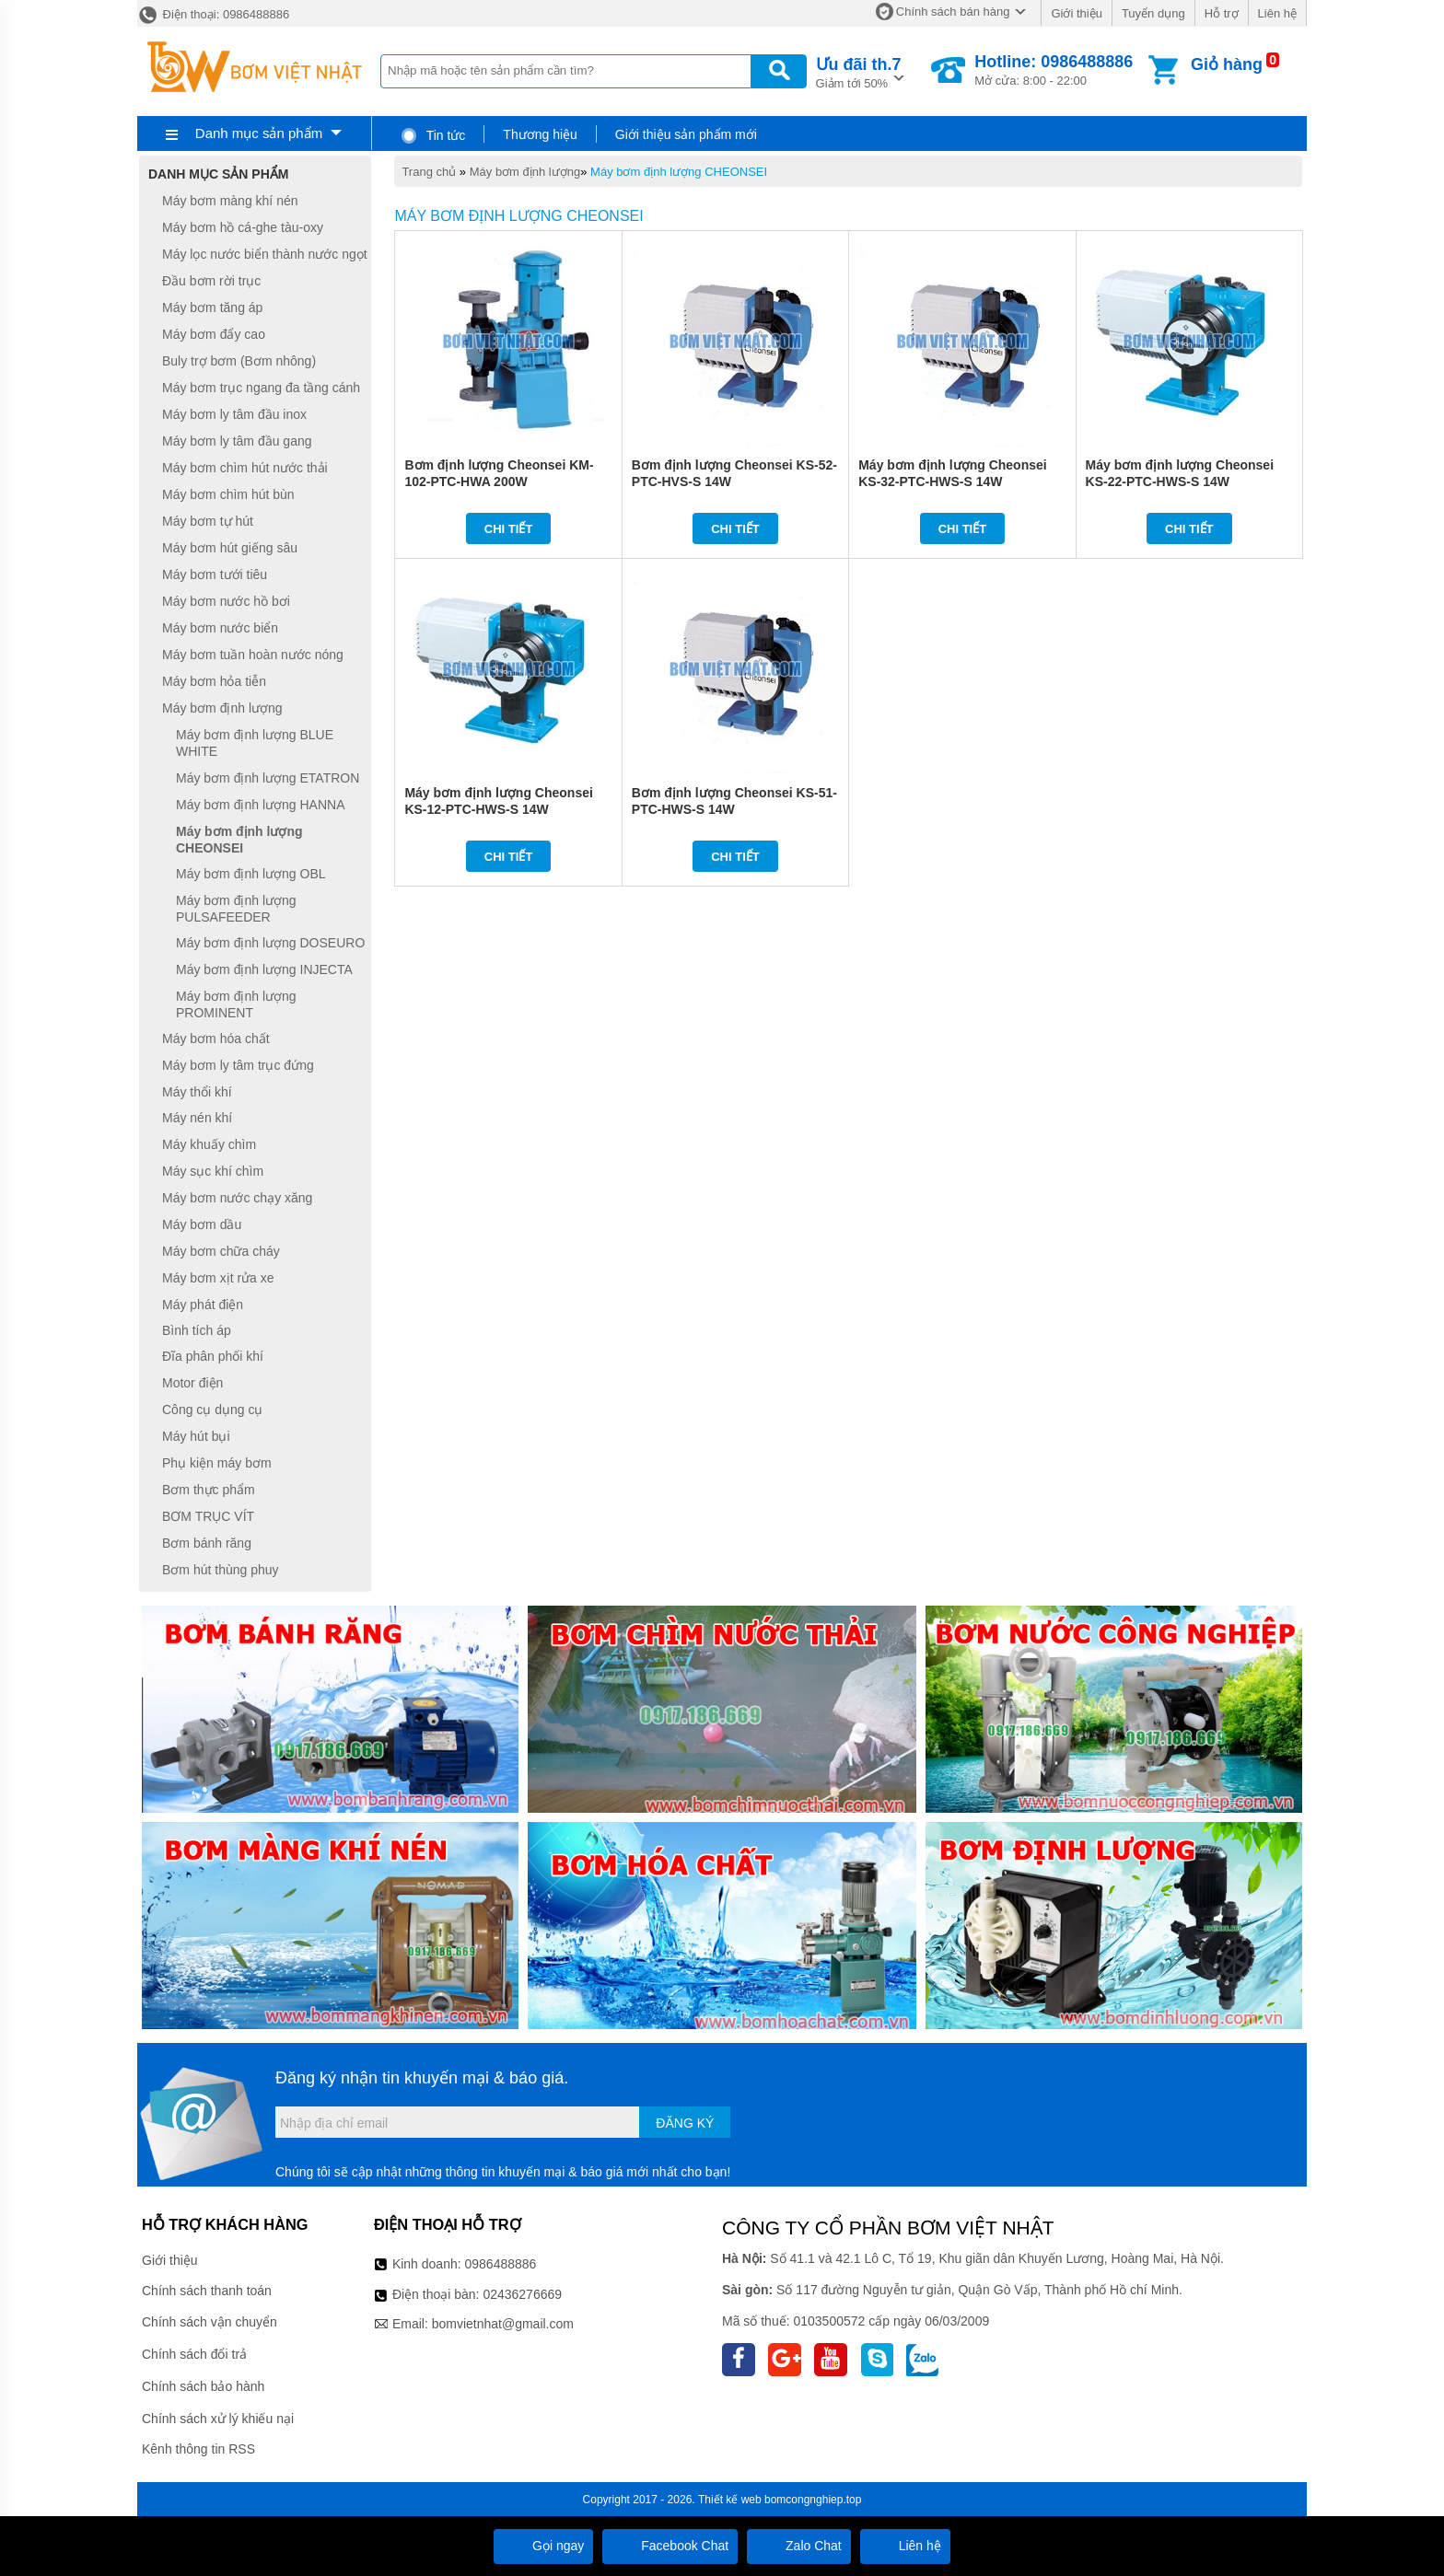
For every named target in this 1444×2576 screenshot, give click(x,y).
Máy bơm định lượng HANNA (260, 804)
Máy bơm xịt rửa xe (218, 1278)
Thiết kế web (730, 2499)
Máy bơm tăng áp (212, 307)
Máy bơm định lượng (525, 172)
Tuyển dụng (1153, 13)
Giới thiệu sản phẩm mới (686, 134)
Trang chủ (429, 172)
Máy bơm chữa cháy (221, 1251)
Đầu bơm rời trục (211, 280)
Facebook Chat (669, 2545)
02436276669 (522, 2294)
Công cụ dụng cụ (212, 1409)
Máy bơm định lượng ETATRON (267, 778)
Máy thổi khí (197, 1092)
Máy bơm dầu (201, 1224)
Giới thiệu (1076, 13)
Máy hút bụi (196, 1436)
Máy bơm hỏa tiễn (214, 681)
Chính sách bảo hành (203, 2386)
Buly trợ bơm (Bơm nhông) (239, 361)
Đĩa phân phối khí (212, 1356)
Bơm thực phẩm (208, 1489)
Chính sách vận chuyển (209, 2322)
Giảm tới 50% (859, 71)
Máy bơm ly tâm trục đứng (238, 1065)
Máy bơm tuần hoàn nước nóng (253, 654)
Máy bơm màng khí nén (230, 200)
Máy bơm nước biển (220, 628)
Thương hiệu (539, 134)
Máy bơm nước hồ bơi (226, 601)
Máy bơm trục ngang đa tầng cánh (261, 387)
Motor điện (192, 1382)
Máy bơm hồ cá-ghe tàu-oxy (242, 227)
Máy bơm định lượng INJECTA (264, 969)
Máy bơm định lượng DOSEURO (270, 942)
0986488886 (501, 2264)
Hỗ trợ (1222, 13)
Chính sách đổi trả (194, 2354)
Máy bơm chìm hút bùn (228, 494)
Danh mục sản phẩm (258, 133)
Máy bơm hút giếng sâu (229, 547)
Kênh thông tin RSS (198, 2449)
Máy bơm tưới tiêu (214, 574)
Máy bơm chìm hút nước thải (245, 467)
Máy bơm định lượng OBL (251, 873)
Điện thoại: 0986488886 (213, 14)
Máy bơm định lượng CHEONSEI (678, 172)
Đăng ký (685, 2123)
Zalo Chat (799, 2545)
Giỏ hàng (1227, 64)
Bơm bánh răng (206, 1543)
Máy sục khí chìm (212, 1171)
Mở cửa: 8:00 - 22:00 (1053, 69)
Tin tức (432, 135)
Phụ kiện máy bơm (217, 1463)
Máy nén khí (197, 1118)
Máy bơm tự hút (207, 521)
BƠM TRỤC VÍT (208, 1516)
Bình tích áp (196, 1330)
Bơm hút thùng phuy (220, 1569)
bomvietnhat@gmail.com (503, 2323)
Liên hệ (1277, 13)
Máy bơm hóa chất (216, 1038)
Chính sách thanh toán (207, 2290)
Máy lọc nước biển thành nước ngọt (264, 254)
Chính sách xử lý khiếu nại (218, 2418)
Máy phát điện (202, 1304)
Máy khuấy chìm (209, 1144)
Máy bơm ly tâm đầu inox (234, 414)
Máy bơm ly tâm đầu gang (237, 441)
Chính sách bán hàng (953, 11)
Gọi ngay (543, 2545)
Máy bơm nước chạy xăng (237, 1197)
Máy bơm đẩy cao (213, 334)
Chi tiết (508, 529)
